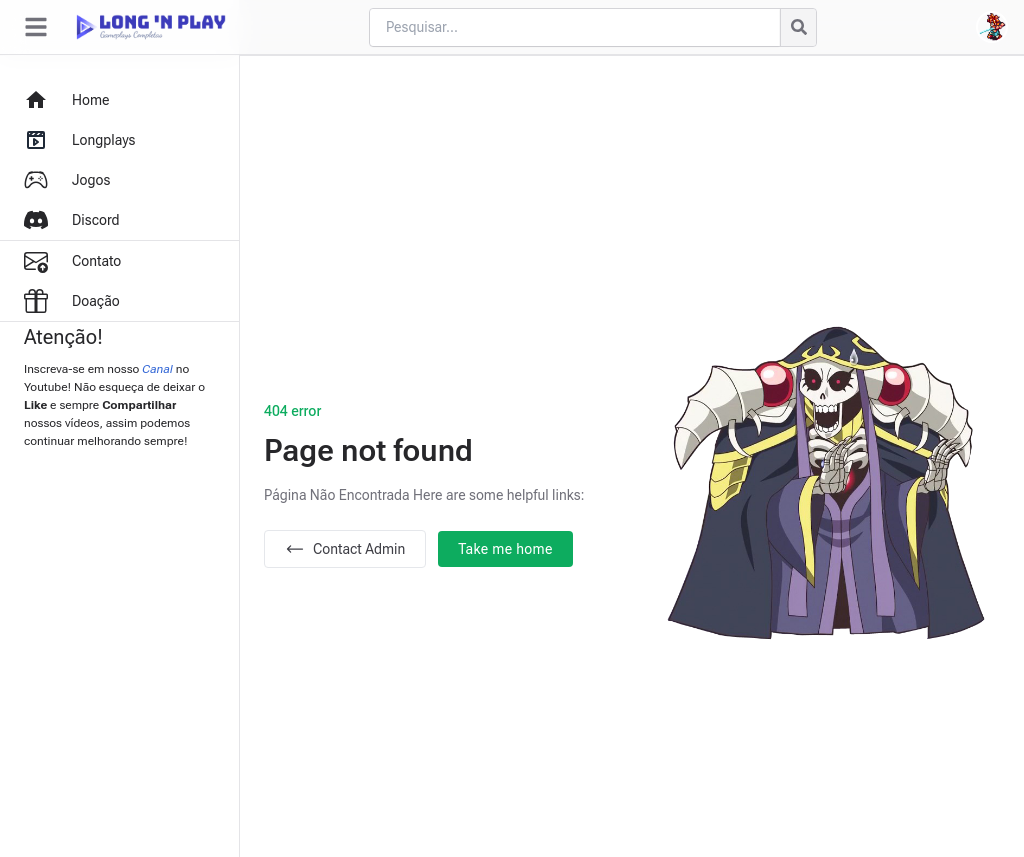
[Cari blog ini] (574, 27)
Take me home (505, 549)
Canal (157, 369)
